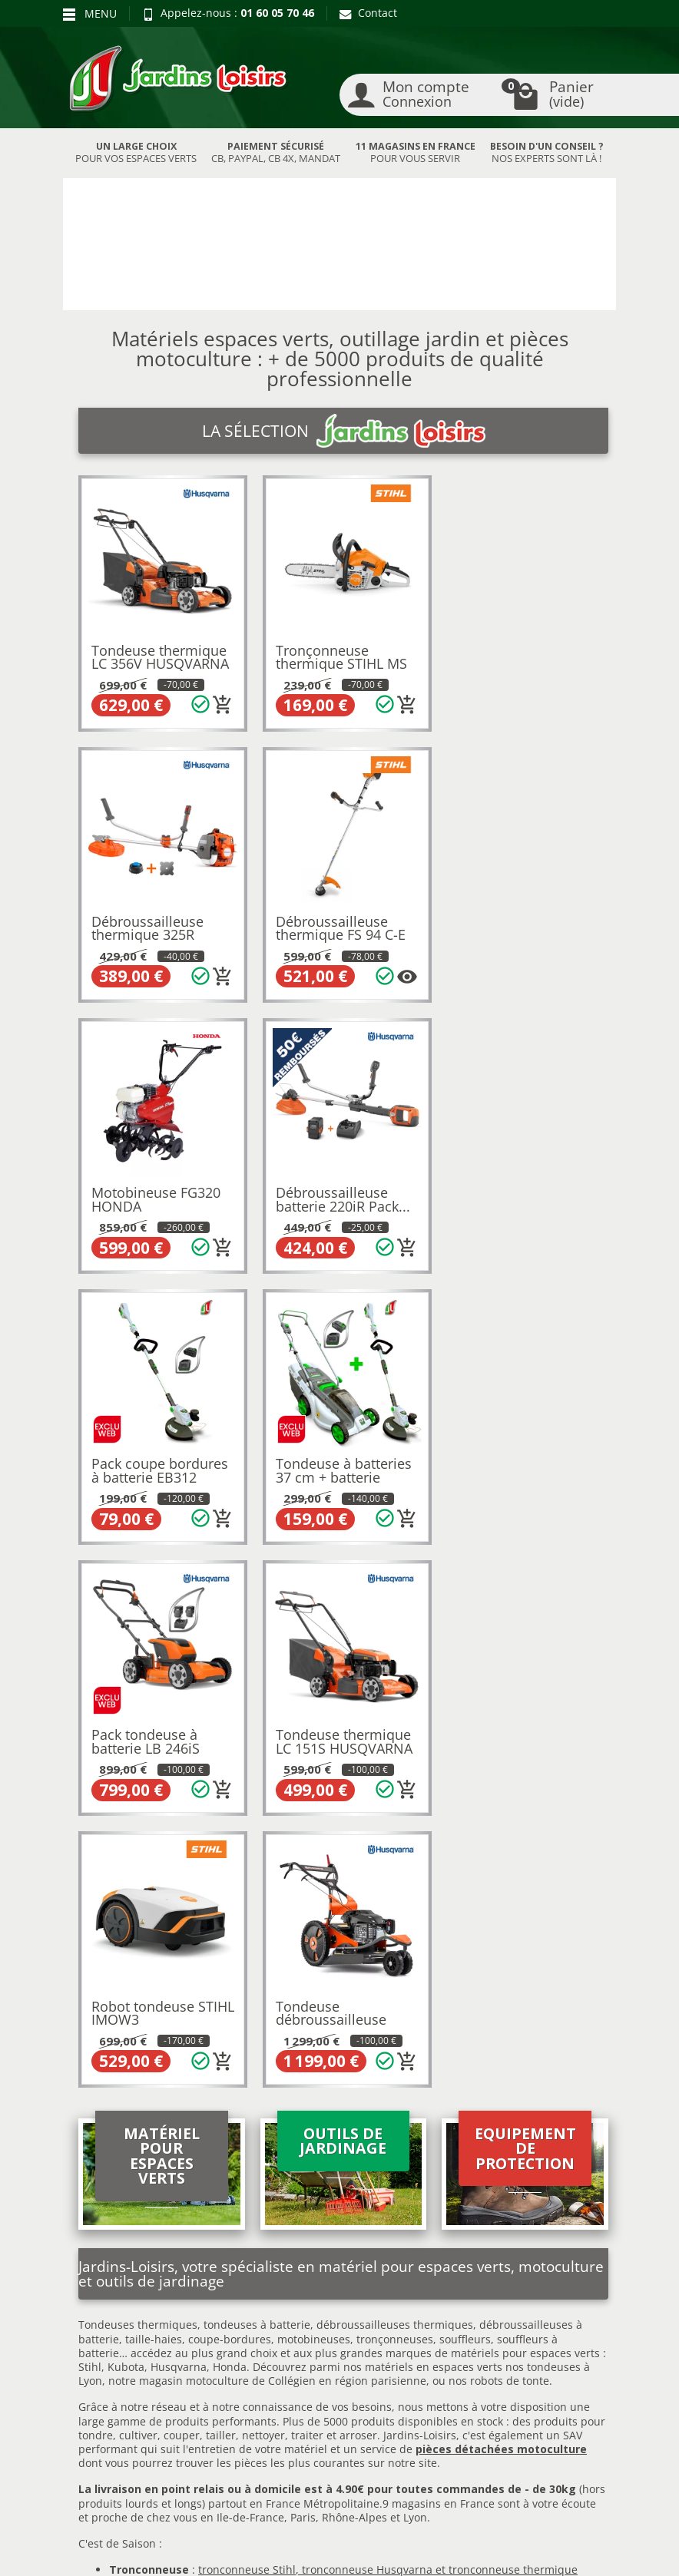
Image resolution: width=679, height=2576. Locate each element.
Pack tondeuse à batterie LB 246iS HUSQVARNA (509, 1198)
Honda (230, 1814)
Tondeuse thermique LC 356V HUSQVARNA (160, 654)
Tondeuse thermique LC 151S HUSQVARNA (159, 1459)
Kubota (126, 1814)
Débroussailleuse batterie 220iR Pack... (522, 923)
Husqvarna (179, 1814)
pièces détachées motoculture (501, 1896)
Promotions (219, 2252)
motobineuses (313, 1785)
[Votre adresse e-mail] (339, 2418)
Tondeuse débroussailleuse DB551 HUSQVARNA (519, 1466)
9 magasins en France (439, 1950)
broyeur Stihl (273, 2044)
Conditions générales (335, 2316)
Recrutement (340, 2271)
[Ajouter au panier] (220, 702)
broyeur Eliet (356, 2044)
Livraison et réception (101, 2294)
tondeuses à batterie (257, 1771)
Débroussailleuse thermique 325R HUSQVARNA (511, 660)
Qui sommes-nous (354, 2252)
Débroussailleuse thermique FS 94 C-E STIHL (156, 929)
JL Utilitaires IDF (314, 2549)
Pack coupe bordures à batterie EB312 (159, 1192)
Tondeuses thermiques (137, 1771)
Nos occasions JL (232, 2271)
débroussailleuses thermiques (394, 1771)
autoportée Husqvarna (294, 2058)
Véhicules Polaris (438, 2549)
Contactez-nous (347, 2341)
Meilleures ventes (235, 2309)
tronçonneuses (394, 1785)
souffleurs (465, 1785)
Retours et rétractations (104, 2261)
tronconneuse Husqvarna (367, 2016)
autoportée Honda (494, 2058)
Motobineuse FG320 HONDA (337, 923)
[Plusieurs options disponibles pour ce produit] (220, 971)
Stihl (89, 1814)
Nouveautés (220, 2290)
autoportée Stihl (399, 2058)
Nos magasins (298, 2535)
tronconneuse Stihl (247, 2016)
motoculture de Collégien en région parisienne (306, 1827)
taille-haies (153, 1785)
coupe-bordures (228, 1785)
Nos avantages (109, 2320)
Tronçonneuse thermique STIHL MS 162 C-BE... (339, 660)
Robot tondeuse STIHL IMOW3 (324, 1459)
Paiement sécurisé (118, 2339)
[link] (526, 2421)
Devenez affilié (109, 2549)
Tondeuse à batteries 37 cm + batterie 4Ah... (341, 1198)
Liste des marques (237, 2327)
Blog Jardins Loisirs (120, 2236)
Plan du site (101, 2358)
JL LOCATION (484, 2535)
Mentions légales (351, 2290)
